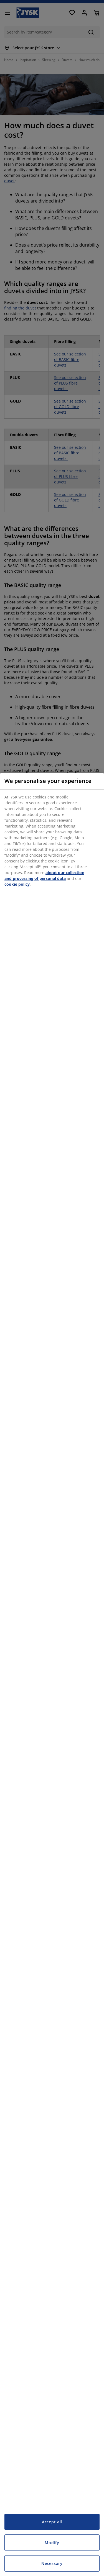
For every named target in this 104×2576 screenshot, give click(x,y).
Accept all (52, 2521)
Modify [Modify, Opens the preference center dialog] (52, 2542)
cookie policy (17, 884)
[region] (52, 1674)
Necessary (51, 2563)
